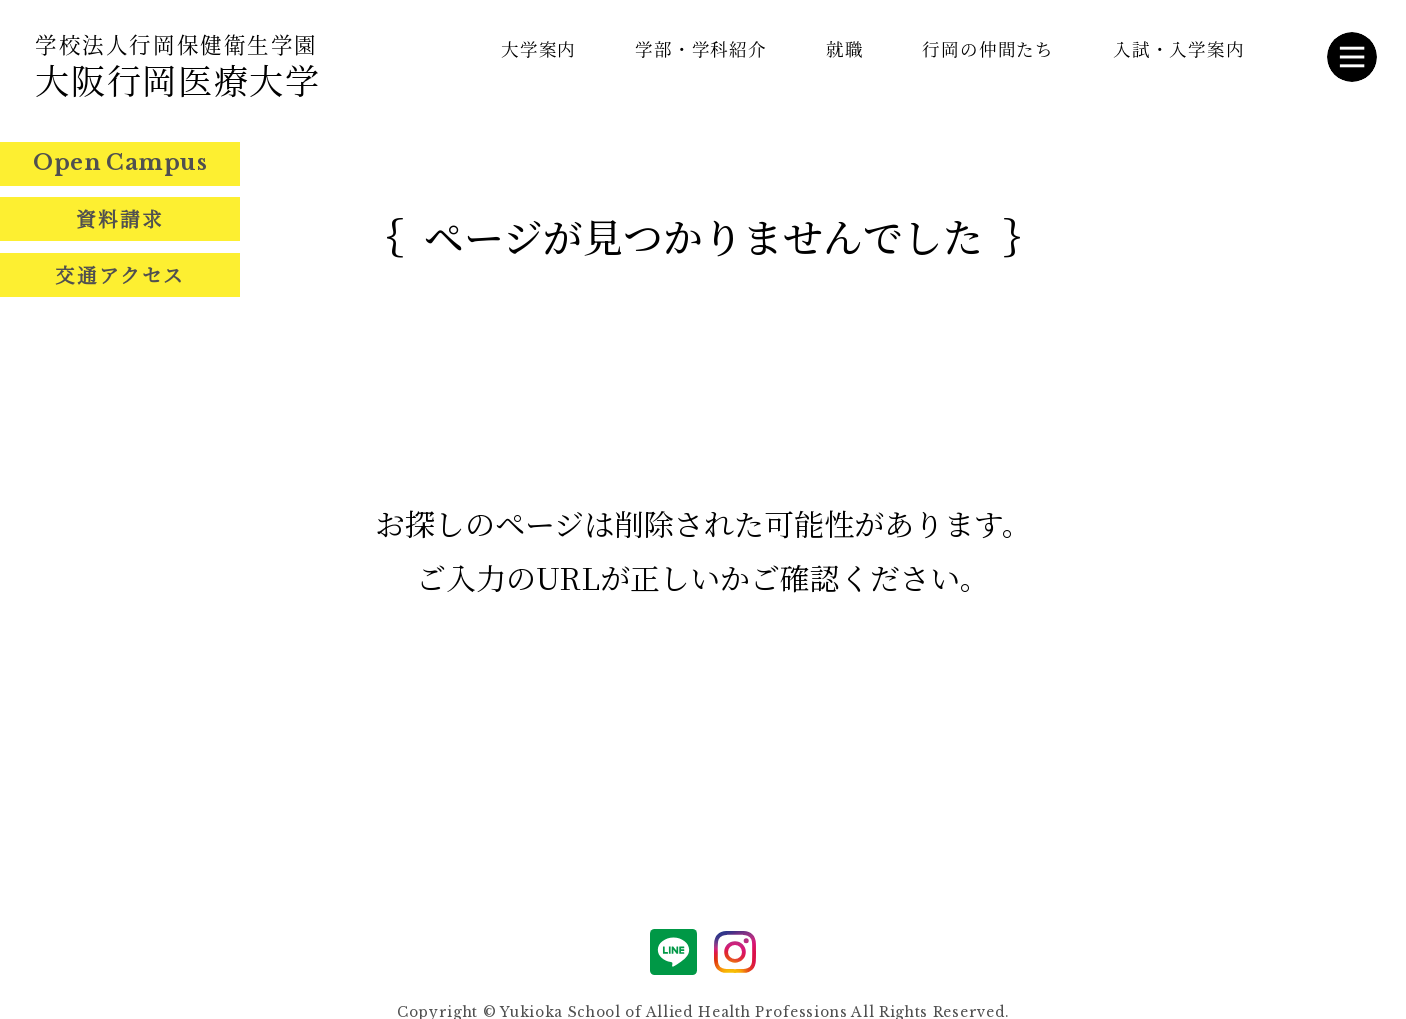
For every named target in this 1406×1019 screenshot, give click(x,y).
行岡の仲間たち (988, 48)
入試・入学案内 (1179, 48)
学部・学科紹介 (701, 48)
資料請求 (120, 219)
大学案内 (539, 48)
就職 (845, 48)
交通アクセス (120, 275)
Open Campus (120, 162)
